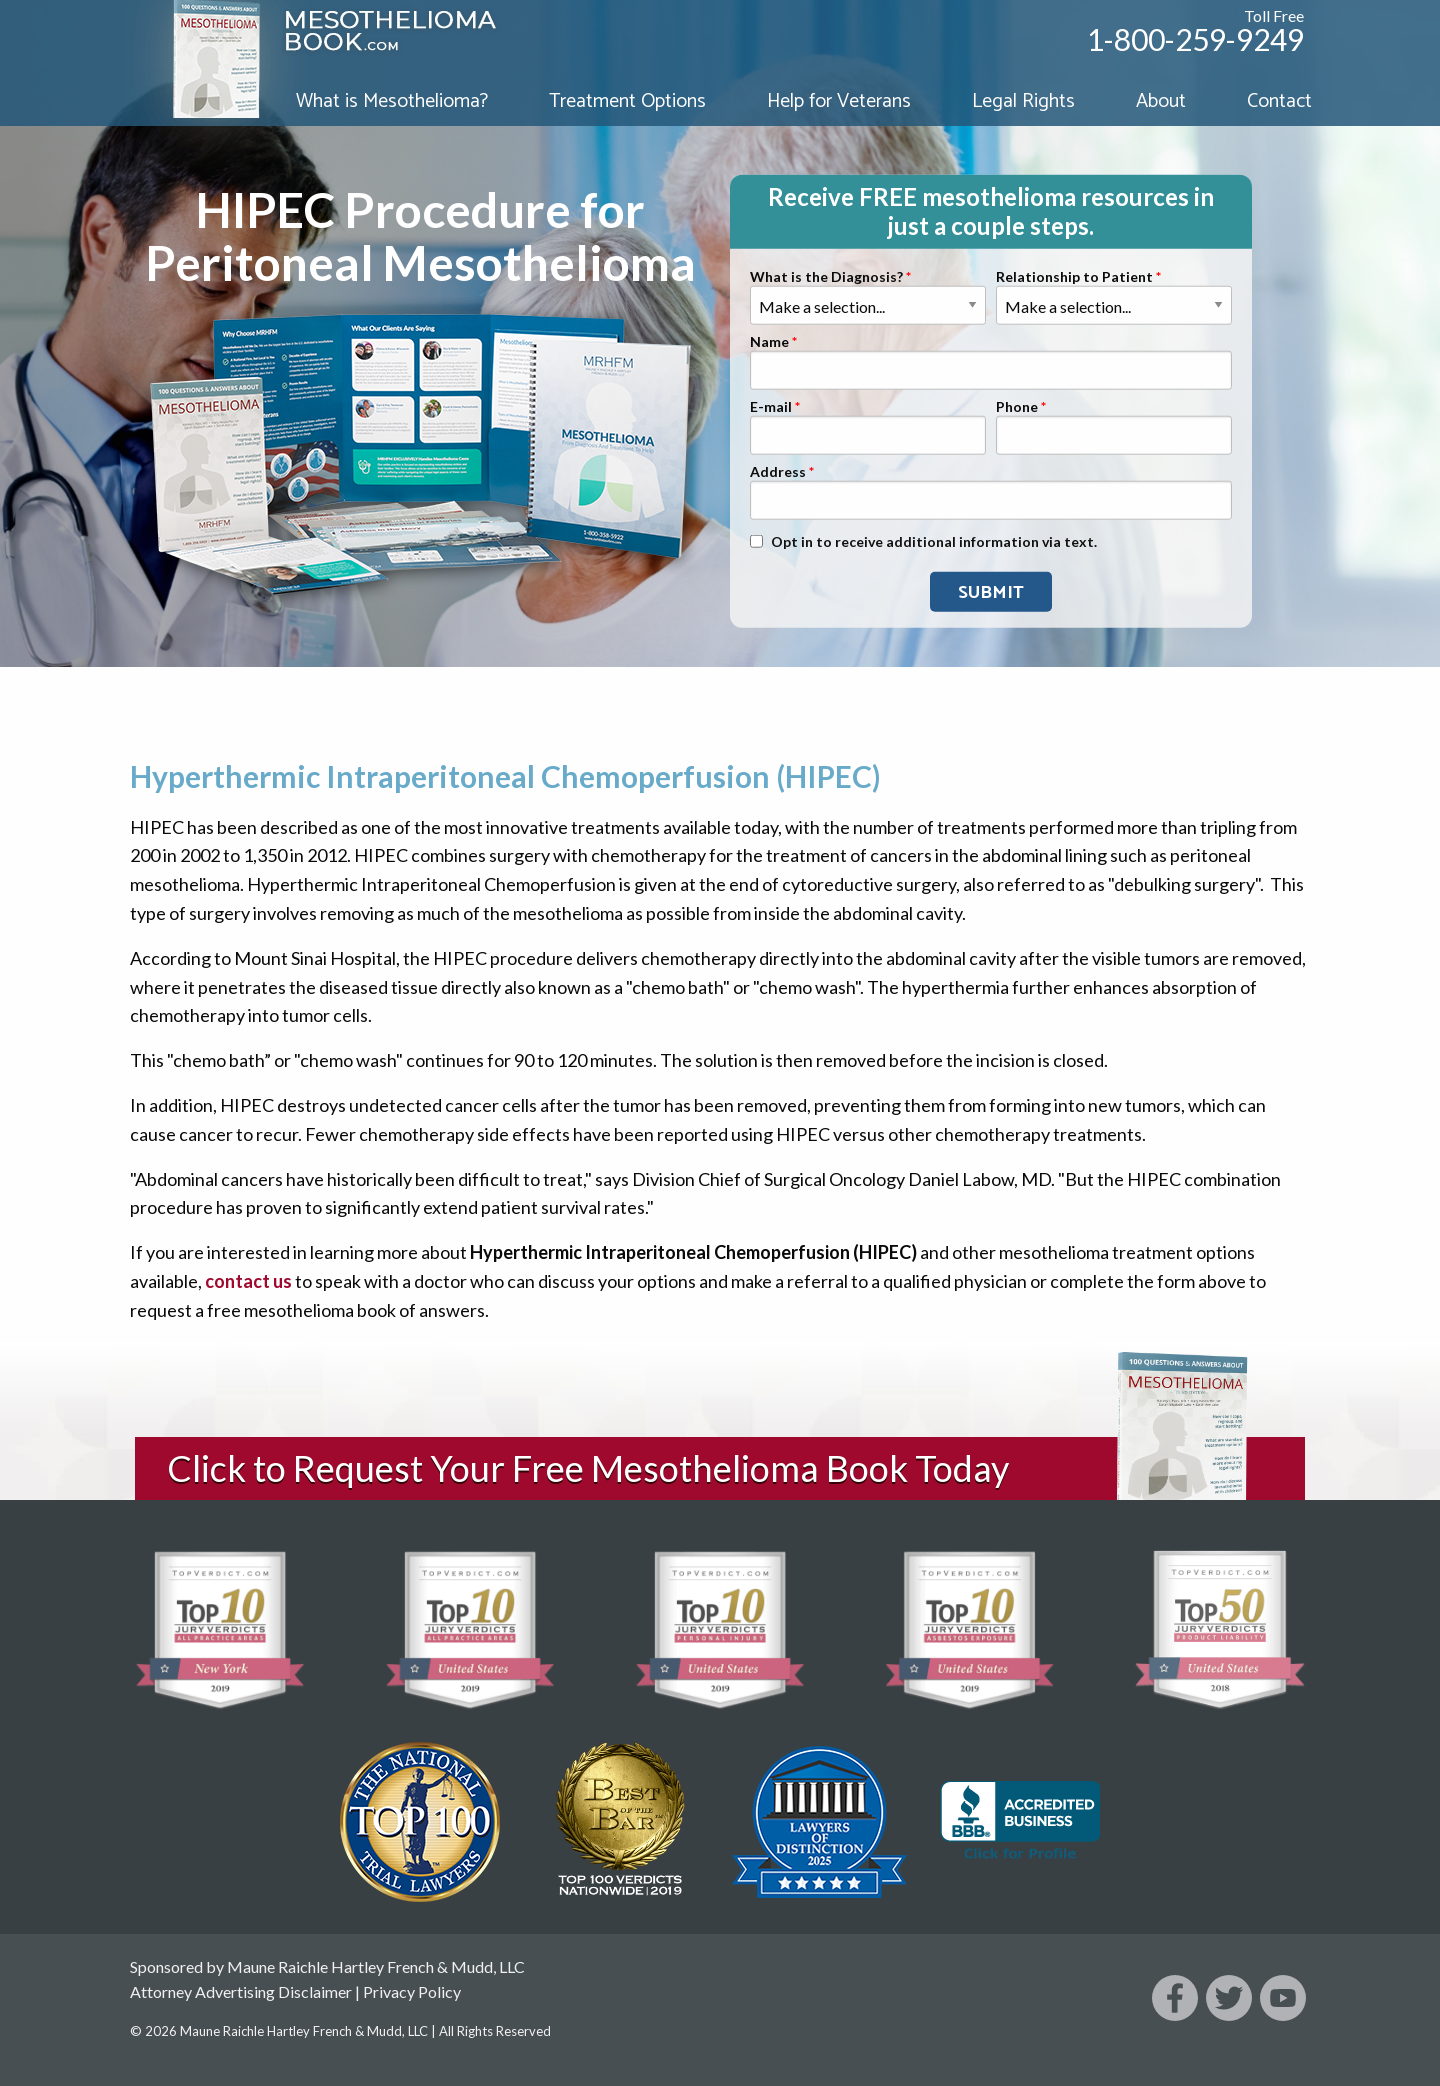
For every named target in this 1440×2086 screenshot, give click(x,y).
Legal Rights (1023, 101)
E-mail (771, 407)
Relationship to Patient (1074, 277)
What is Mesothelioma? (392, 101)
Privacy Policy (412, 1991)
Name (769, 342)
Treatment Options (627, 101)
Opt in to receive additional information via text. (934, 542)
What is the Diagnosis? (826, 277)
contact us (248, 1281)
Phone (1017, 407)
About (1161, 101)
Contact (1279, 101)
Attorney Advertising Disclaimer (241, 1991)
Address (778, 472)
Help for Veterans (839, 101)
